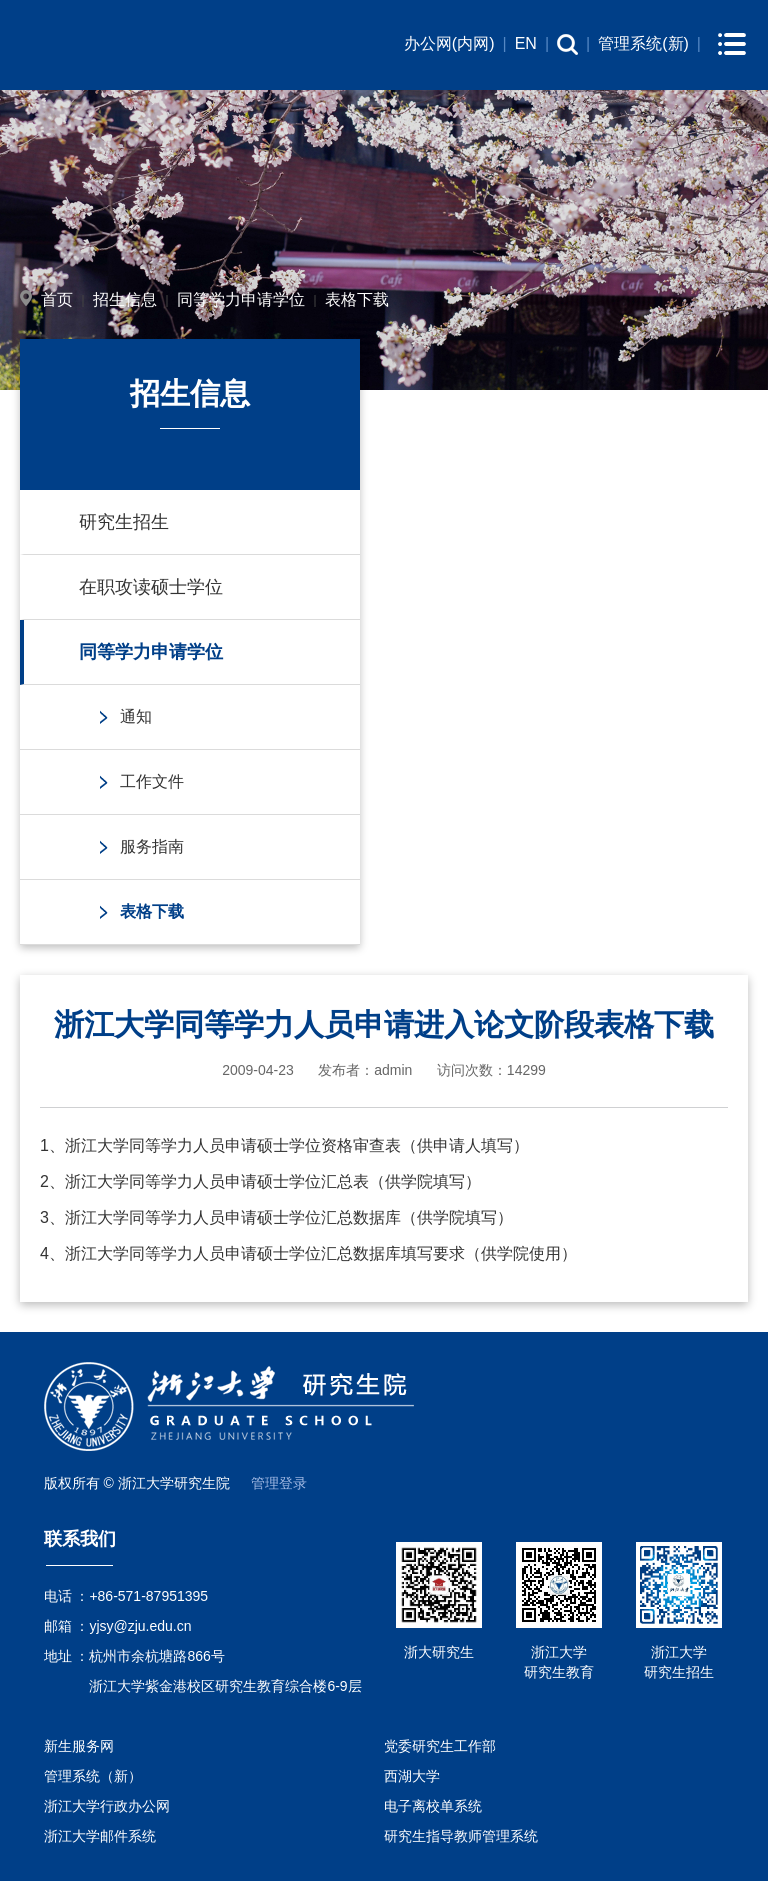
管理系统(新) (643, 43)
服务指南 (152, 846)
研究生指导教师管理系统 (461, 1836)
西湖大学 (412, 1776)
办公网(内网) (449, 43)
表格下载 (357, 299)
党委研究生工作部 (440, 1746)
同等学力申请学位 (241, 299)
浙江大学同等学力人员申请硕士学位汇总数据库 (233, 1217)
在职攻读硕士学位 (151, 587)
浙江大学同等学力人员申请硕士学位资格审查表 (233, 1145)
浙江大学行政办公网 (107, 1806)
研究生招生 (124, 522)
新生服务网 (79, 1746)
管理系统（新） (93, 1776)
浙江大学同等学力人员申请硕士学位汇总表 (217, 1181)
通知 (136, 716)
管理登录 (279, 1483)
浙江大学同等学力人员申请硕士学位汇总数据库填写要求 (265, 1253)
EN (526, 43)
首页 (57, 299)
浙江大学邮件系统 (100, 1836)
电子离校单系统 (433, 1806)
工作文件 (152, 781)
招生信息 (125, 299)
